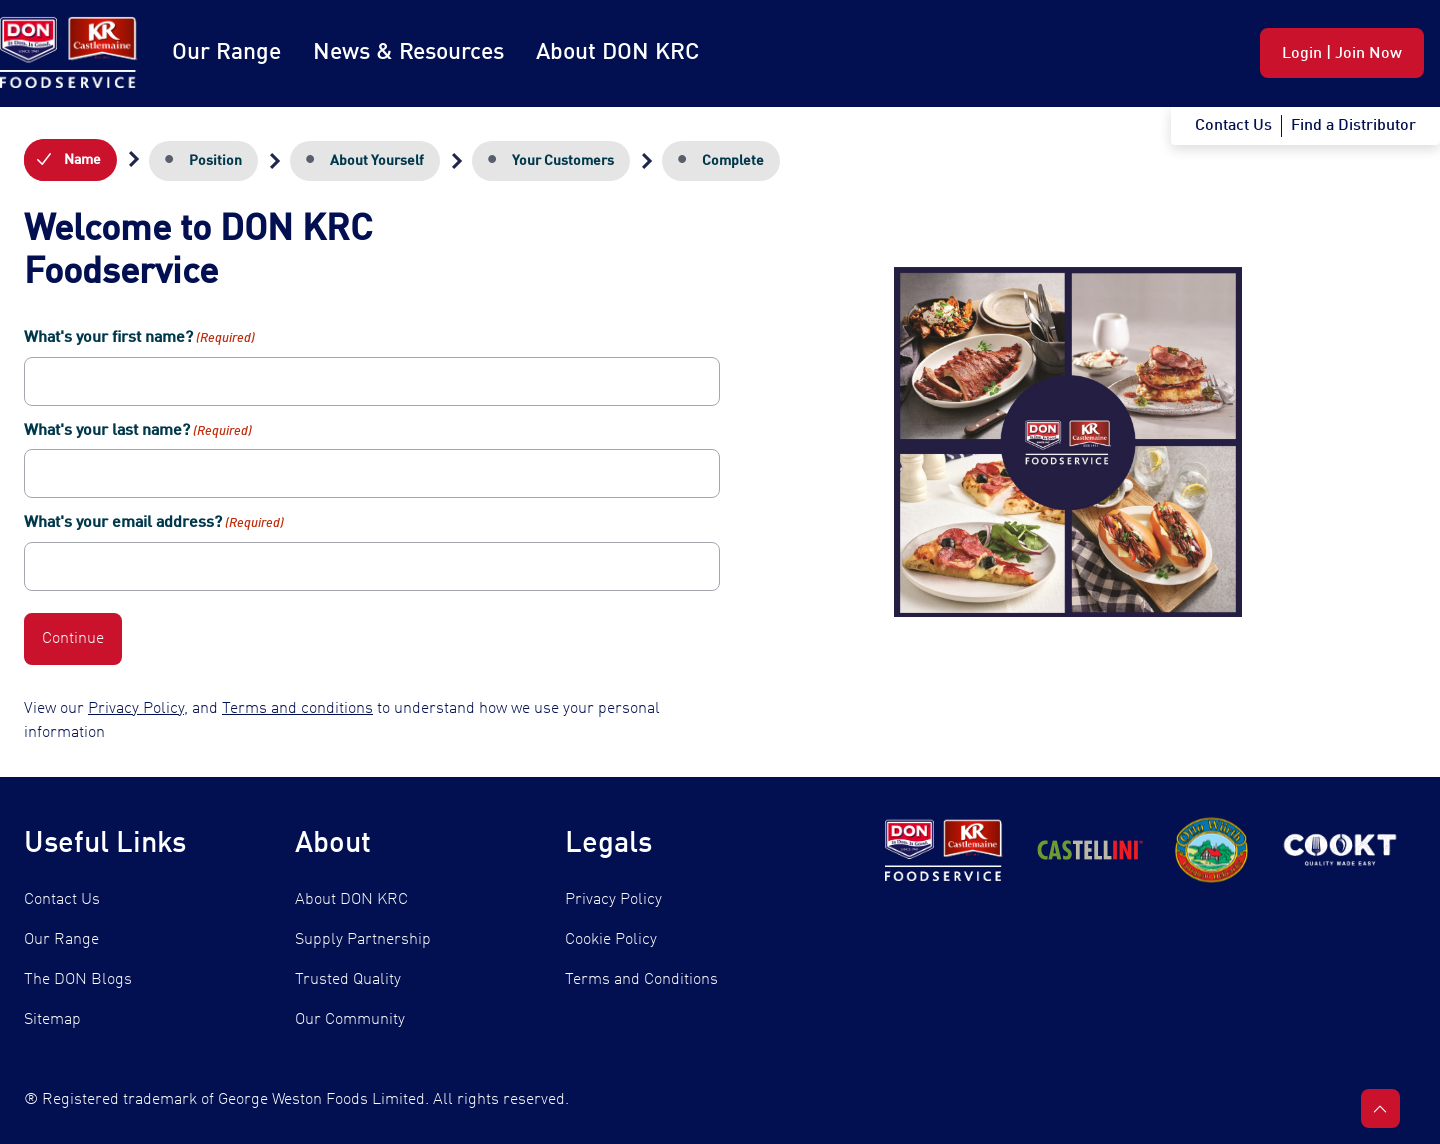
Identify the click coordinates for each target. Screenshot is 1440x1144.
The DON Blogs (78, 980)
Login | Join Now (1342, 54)
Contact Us (62, 900)
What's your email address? (154, 524)
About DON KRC (617, 52)
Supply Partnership (363, 940)
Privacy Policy (136, 709)
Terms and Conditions (641, 980)
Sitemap (52, 1020)
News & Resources (408, 52)
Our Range (226, 52)
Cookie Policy (611, 940)
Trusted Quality (348, 980)
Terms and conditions (297, 709)
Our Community (350, 1020)
